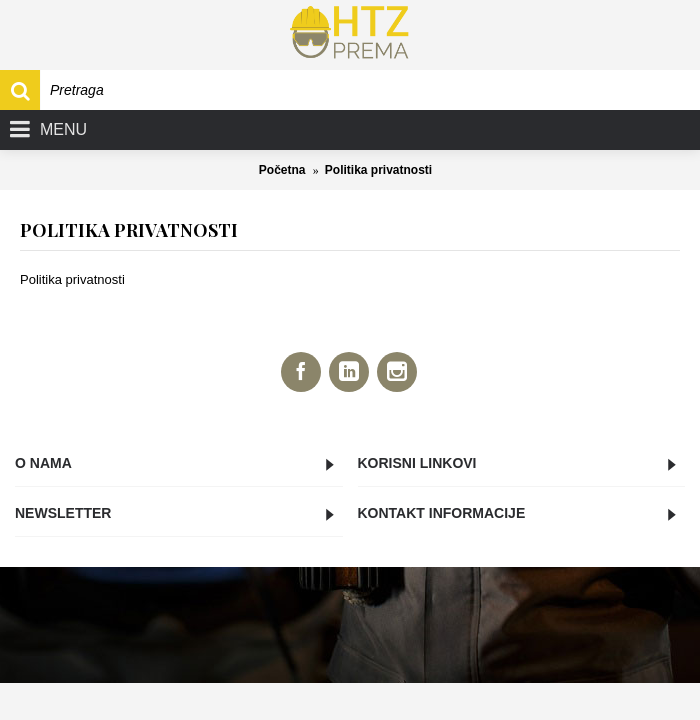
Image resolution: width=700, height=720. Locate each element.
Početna (282, 170)
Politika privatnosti (378, 170)
